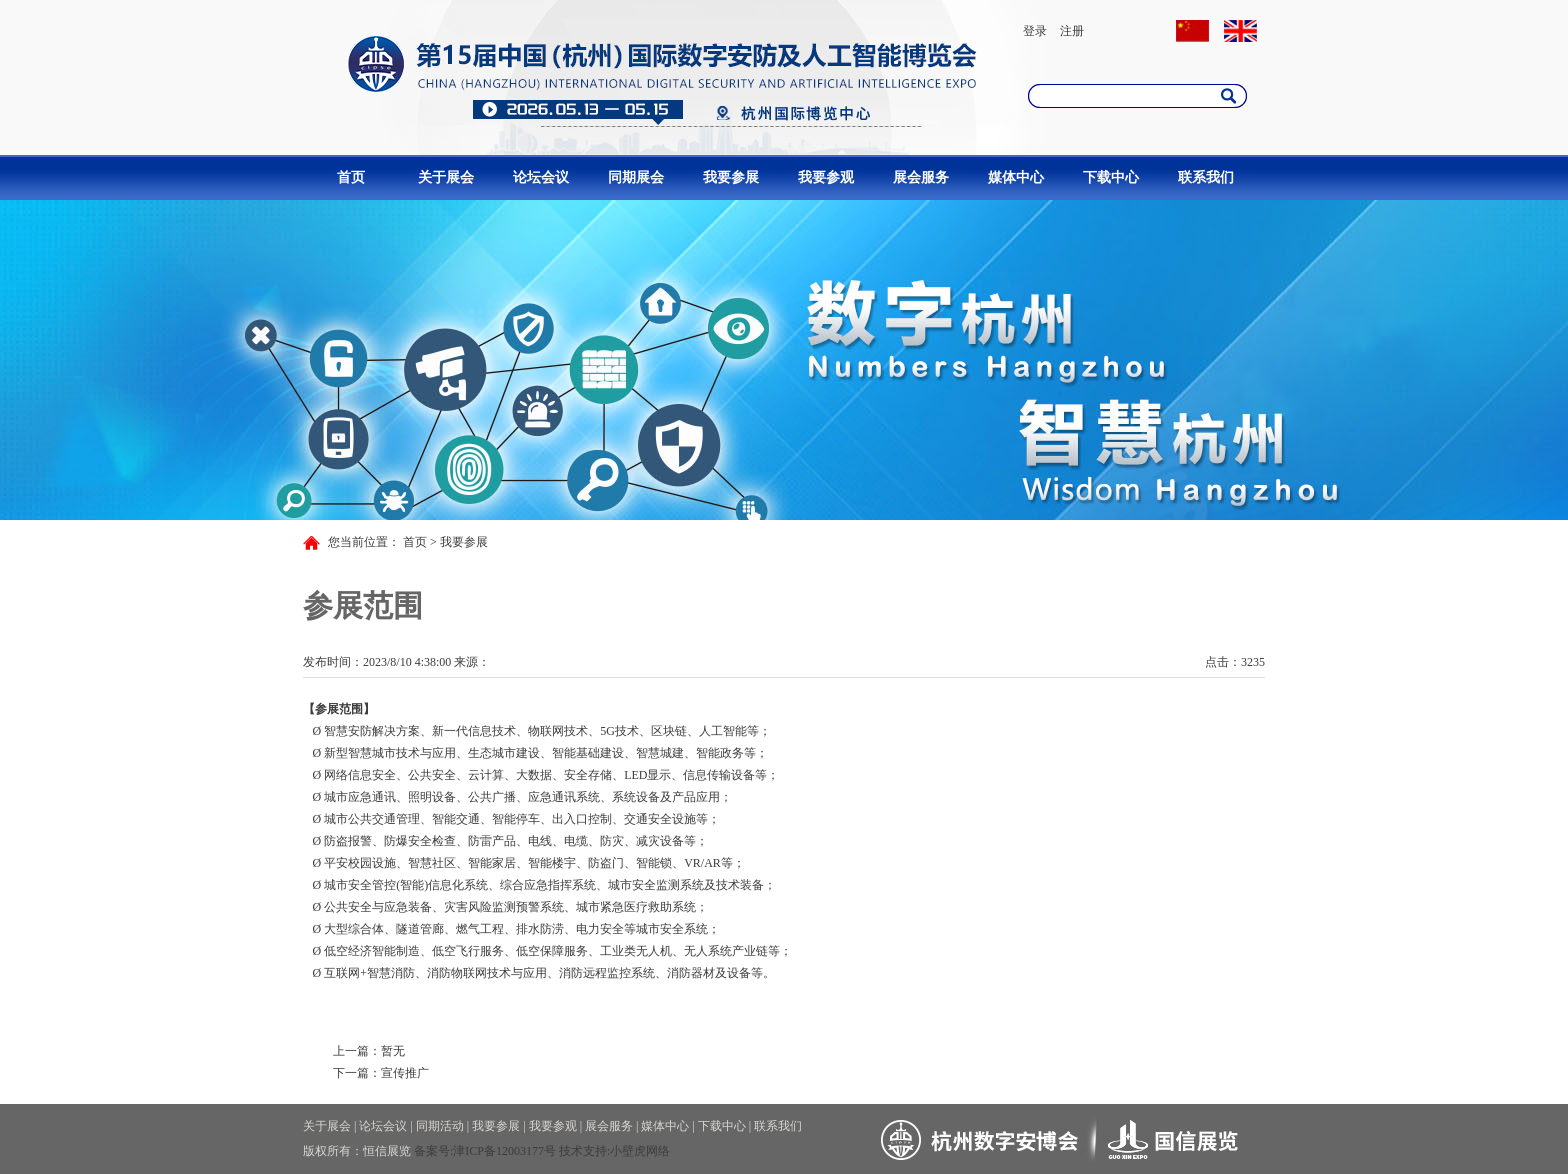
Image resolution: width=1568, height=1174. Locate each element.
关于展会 (446, 177)
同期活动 (440, 1126)
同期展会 (636, 177)
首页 (351, 177)
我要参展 (731, 177)
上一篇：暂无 (369, 1051)
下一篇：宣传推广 (381, 1073)
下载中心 (1111, 177)
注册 (1072, 31)
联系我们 (1206, 177)
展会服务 (921, 177)
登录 (1035, 31)
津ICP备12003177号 (504, 1151)
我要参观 (826, 177)
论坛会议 (541, 177)
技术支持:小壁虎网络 (614, 1151)
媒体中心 (1016, 177)
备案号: (433, 1151)
